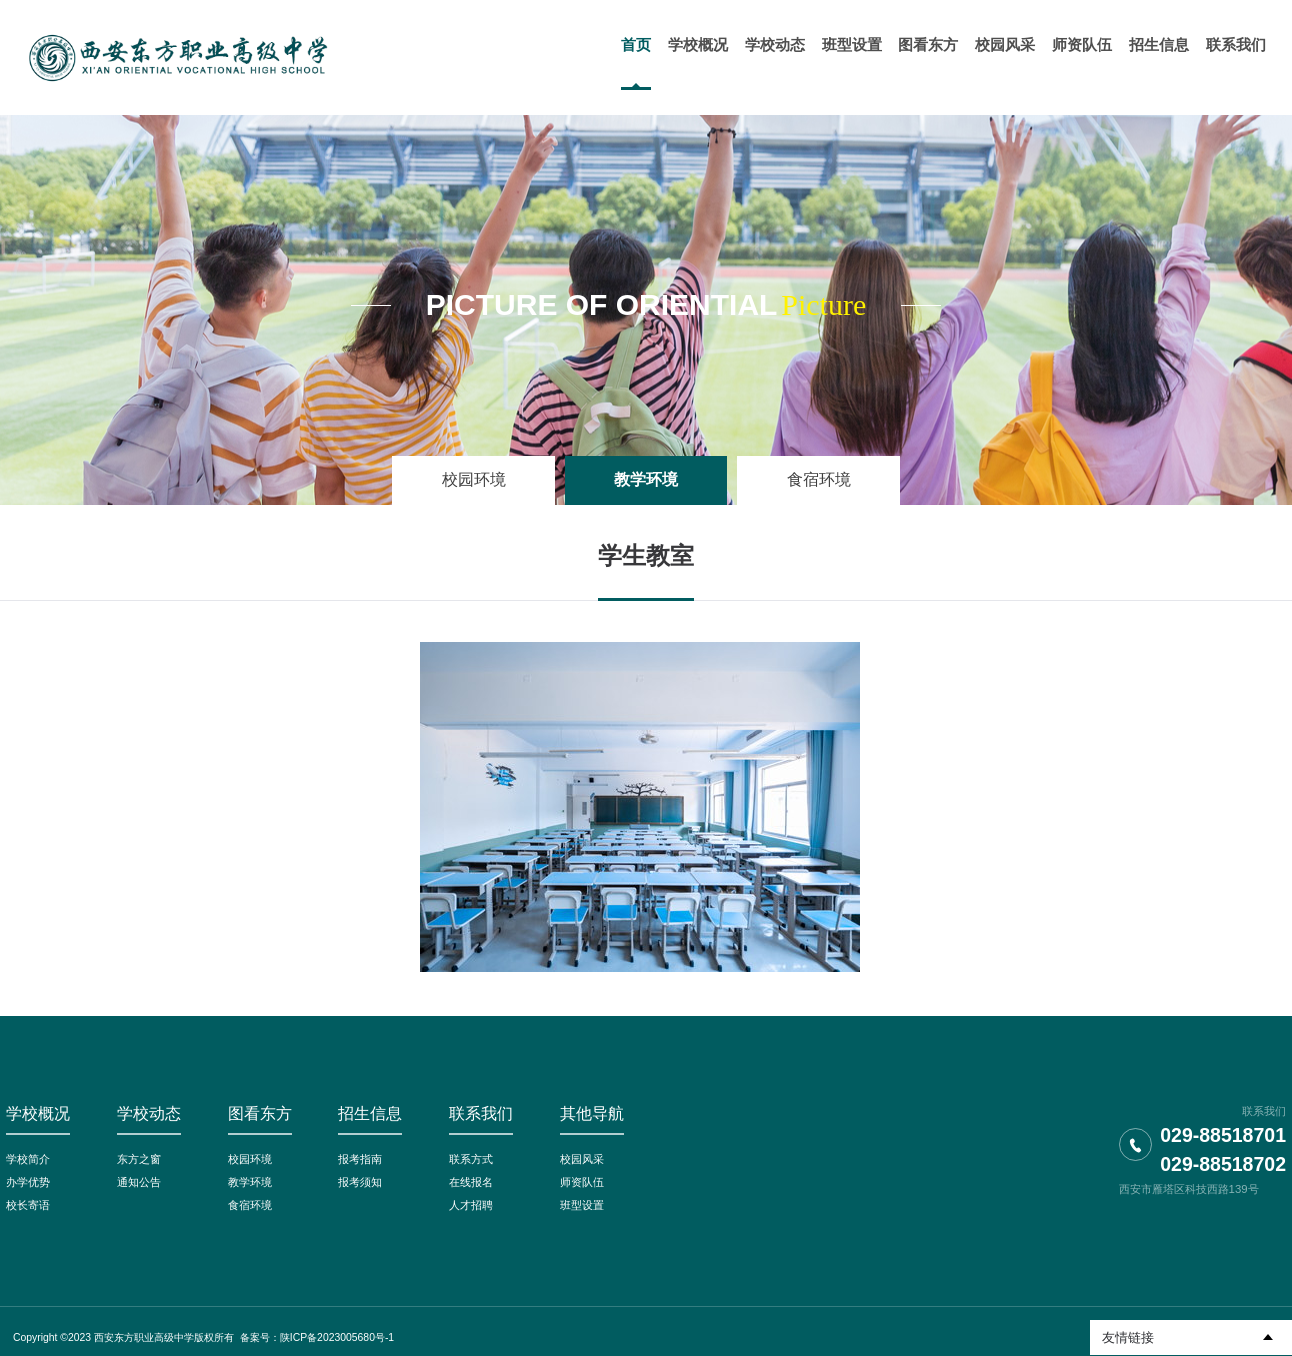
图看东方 (260, 1113)
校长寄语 (28, 1205)
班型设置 (582, 1205)
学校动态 (149, 1113)
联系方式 (471, 1159)
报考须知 (360, 1182)
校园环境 (474, 479)
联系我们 (481, 1113)
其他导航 (592, 1113)
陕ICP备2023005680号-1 (337, 1337)
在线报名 (471, 1182)
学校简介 (28, 1159)
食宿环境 (819, 479)
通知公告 (139, 1182)
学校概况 (38, 1113)
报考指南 (360, 1159)
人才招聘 (471, 1205)
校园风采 (582, 1159)
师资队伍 (582, 1182)
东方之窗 (139, 1159)
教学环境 (646, 479)
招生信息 (370, 1113)
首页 (637, 44)
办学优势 (28, 1182)
